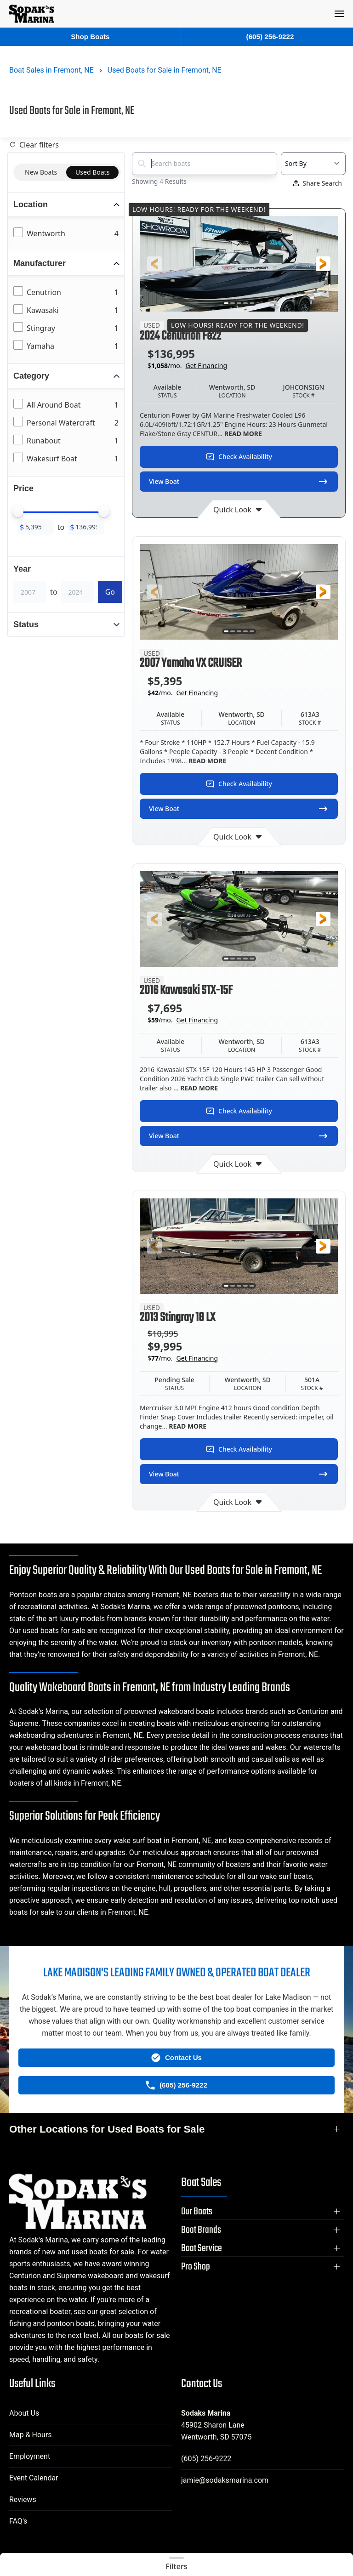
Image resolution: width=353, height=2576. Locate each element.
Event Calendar (33, 2478)
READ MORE (242, 433)
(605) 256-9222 (206, 2458)
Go (110, 592)
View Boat (239, 481)
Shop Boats (90, 36)
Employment (29, 2456)
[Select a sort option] (313, 163)
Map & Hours (30, 2434)
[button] (339, 14)
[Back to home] (31, 14)
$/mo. (187, 365)
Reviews (22, 2499)
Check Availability (238, 456)
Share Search (317, 183)
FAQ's (18, 2521)
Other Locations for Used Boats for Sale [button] (107, 2129)
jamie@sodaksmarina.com (224, 2480)
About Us (24, 2413)
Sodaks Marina (205, 2413)
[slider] (17, 511)
